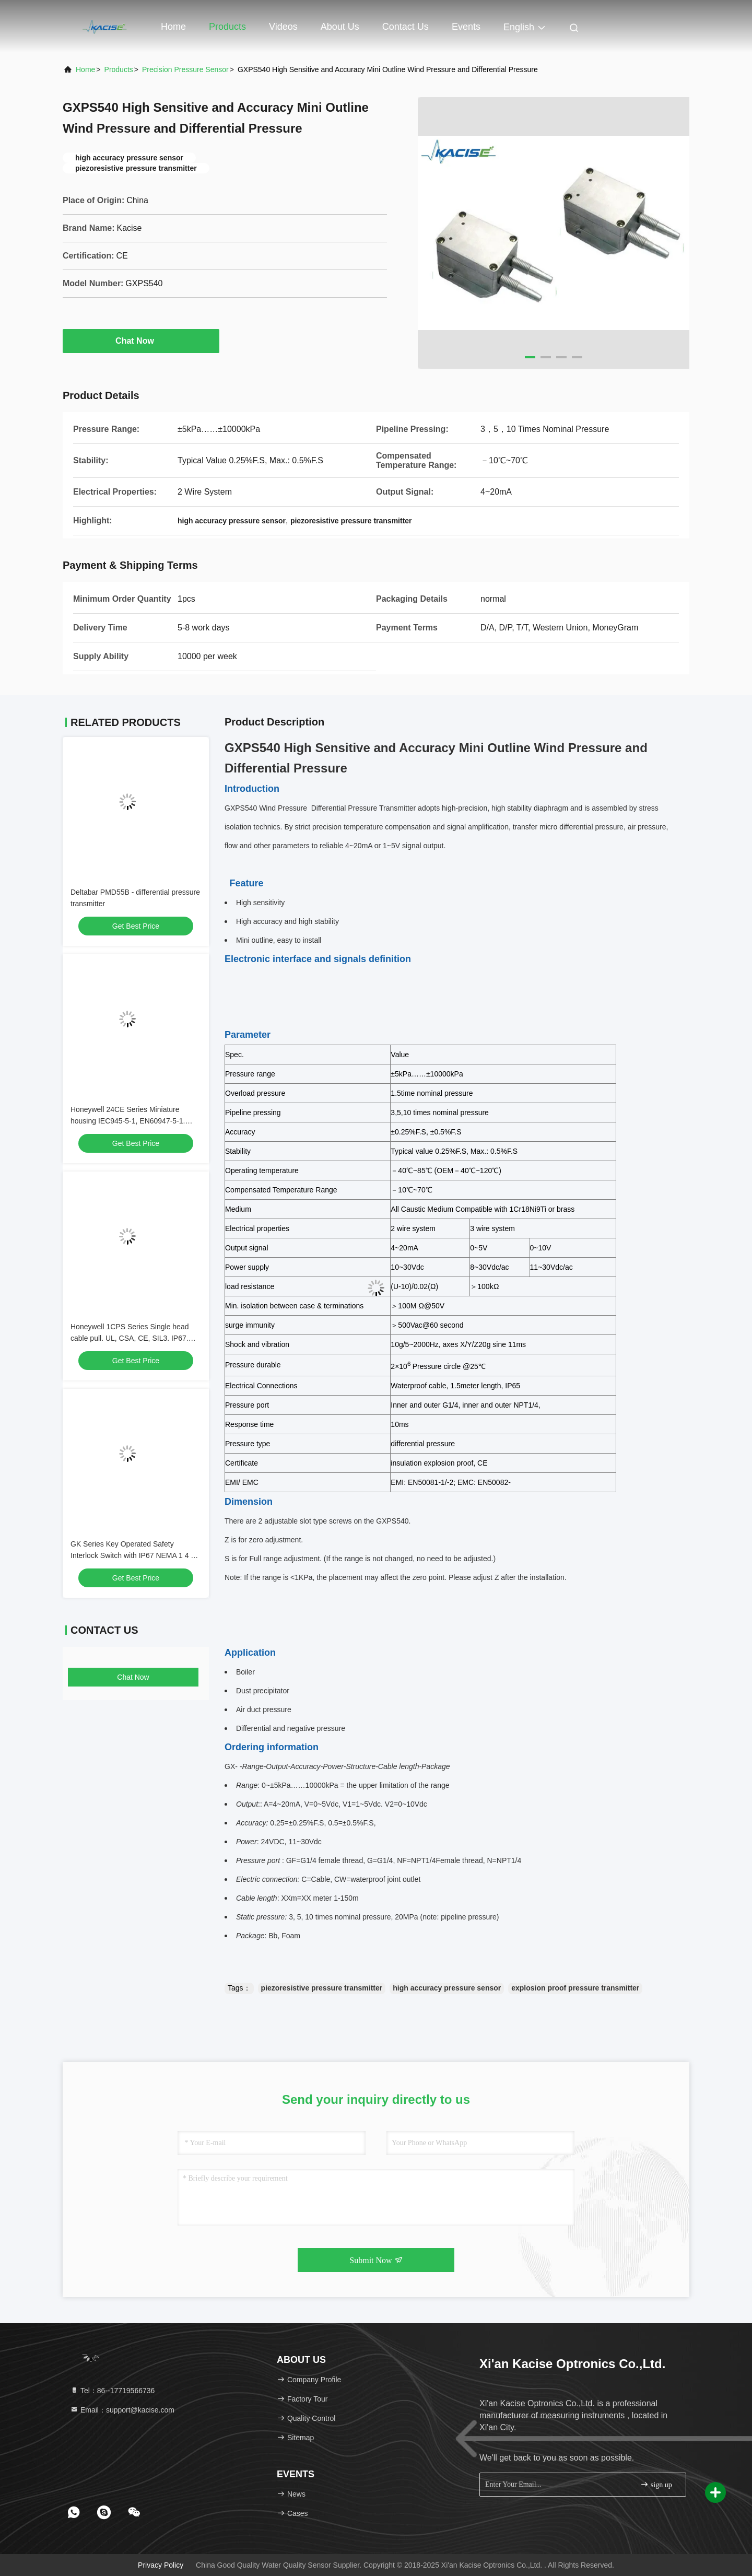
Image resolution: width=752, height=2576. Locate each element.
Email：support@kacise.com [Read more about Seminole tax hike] (122, 2410)
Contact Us (405, 26)
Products (227, 26)
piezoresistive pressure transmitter (322, 1988)
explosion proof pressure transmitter (575, 1988)
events (466, 26)
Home (173, 26)
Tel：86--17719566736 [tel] (112, 2390)
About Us (340, 26)
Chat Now (141, 340)
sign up (656, 2484)
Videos (283, 26)
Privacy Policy (160, 2565)
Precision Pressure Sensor (185, 69)
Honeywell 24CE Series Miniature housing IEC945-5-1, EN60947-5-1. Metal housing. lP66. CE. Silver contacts (135, 1121)
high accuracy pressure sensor (447, 1988)
